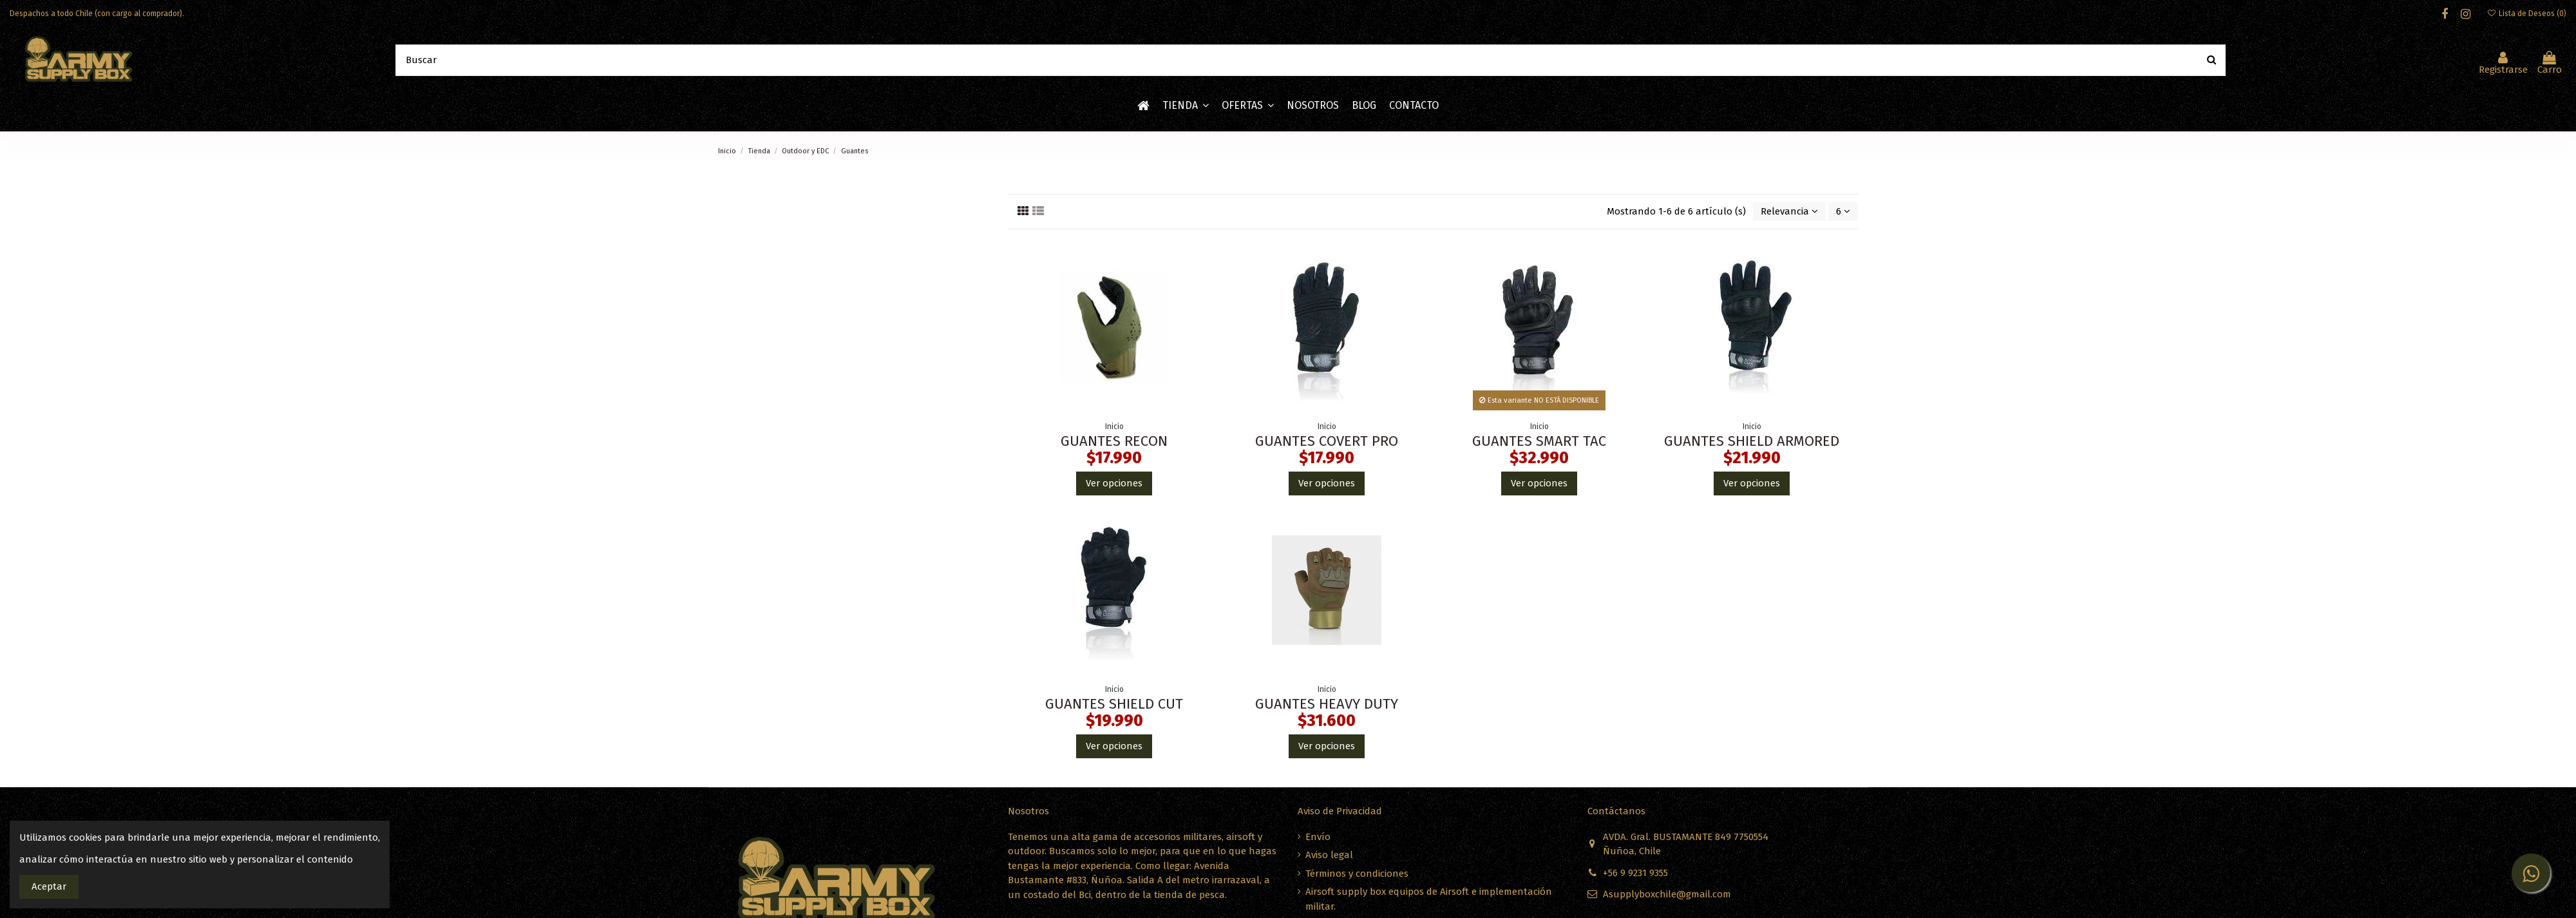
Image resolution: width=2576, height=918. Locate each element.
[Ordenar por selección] (1789, 211)
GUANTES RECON (1114, 441)
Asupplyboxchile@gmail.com (1667, 894)
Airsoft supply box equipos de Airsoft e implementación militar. (1428, 899)
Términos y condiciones (1356, 873)
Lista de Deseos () (2526, 13)
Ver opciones (1114, 483)
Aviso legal (1329, 855)
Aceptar (49, 886)
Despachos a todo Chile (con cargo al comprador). (97, 13)
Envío (1318, 837)
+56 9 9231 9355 (1635, 873)
